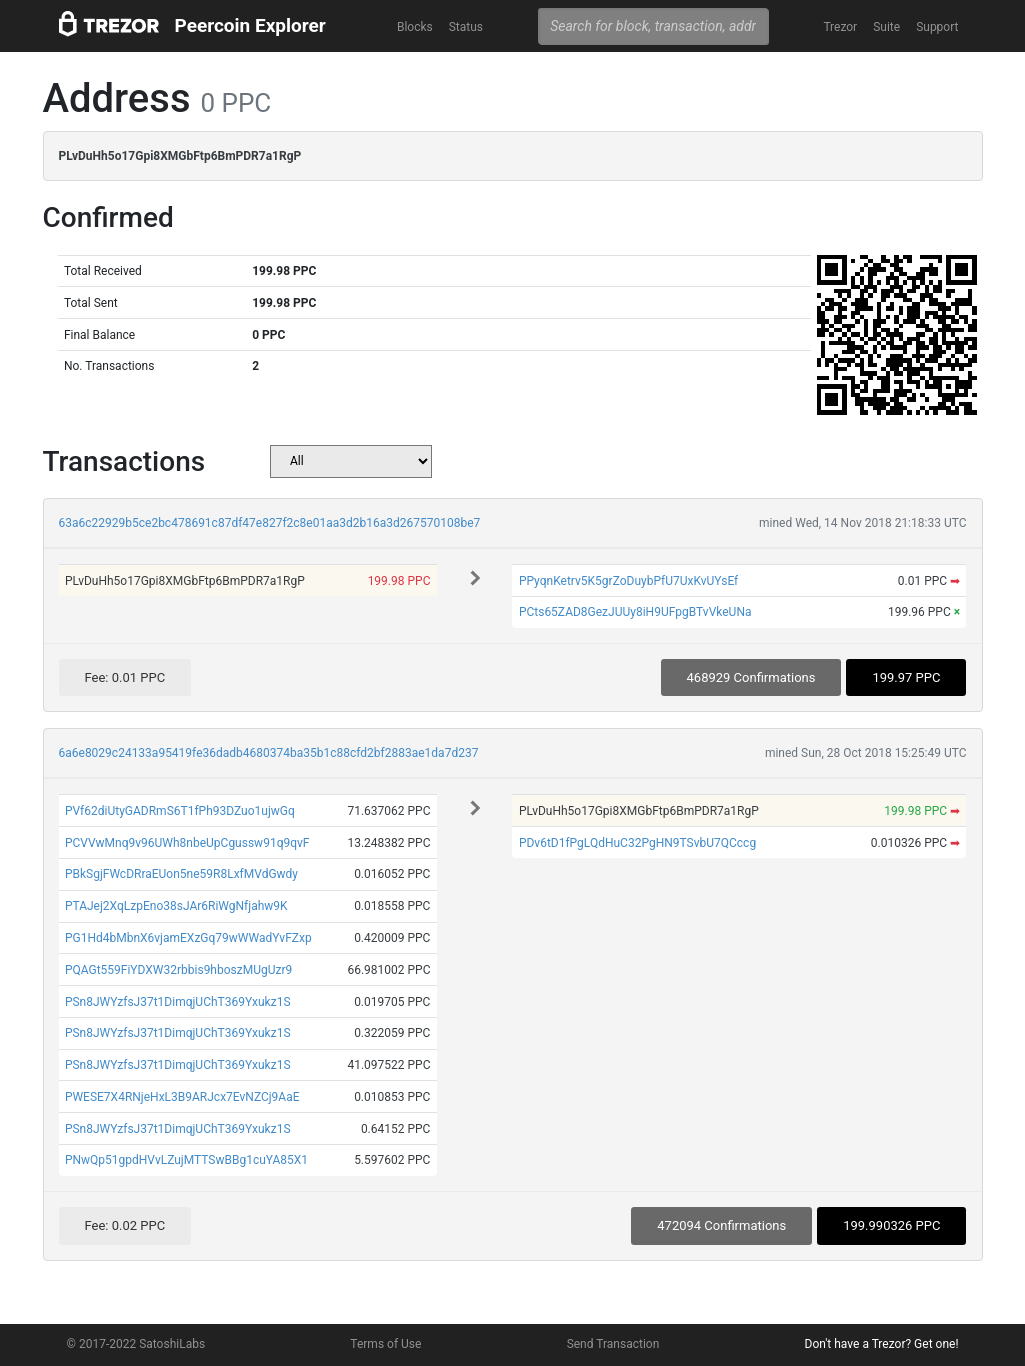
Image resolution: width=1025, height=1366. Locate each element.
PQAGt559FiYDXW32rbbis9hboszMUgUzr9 (178, 970)
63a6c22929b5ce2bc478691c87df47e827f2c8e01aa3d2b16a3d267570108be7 (270, 523)
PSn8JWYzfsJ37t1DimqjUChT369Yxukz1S (178, 1002)
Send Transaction (613, 1344)
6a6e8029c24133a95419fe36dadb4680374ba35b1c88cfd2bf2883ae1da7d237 (269, 753)
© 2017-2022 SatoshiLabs (136, 1344)
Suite (886, 27)
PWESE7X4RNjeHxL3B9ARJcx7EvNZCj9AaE (182, 1097)
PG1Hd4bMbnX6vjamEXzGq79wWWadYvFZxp (188, 938)
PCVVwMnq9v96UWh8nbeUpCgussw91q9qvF (187, 843)
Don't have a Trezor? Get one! (882, 1344)
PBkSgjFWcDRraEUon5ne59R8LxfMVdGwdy (181, 874)
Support (937, 27)
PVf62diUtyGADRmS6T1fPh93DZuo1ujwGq (180, 811)
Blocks (415, 27)
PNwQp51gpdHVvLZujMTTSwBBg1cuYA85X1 (186, 1160)
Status (466, 27)
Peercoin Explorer (250, 25)
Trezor (840, 27)
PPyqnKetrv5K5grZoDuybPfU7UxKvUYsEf (628, 581)
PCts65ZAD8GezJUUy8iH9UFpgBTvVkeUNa (635, 612)
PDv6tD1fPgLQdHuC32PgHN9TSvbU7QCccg (637, 843)
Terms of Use (385, 1344)
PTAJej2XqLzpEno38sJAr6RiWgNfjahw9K (176, 906)
